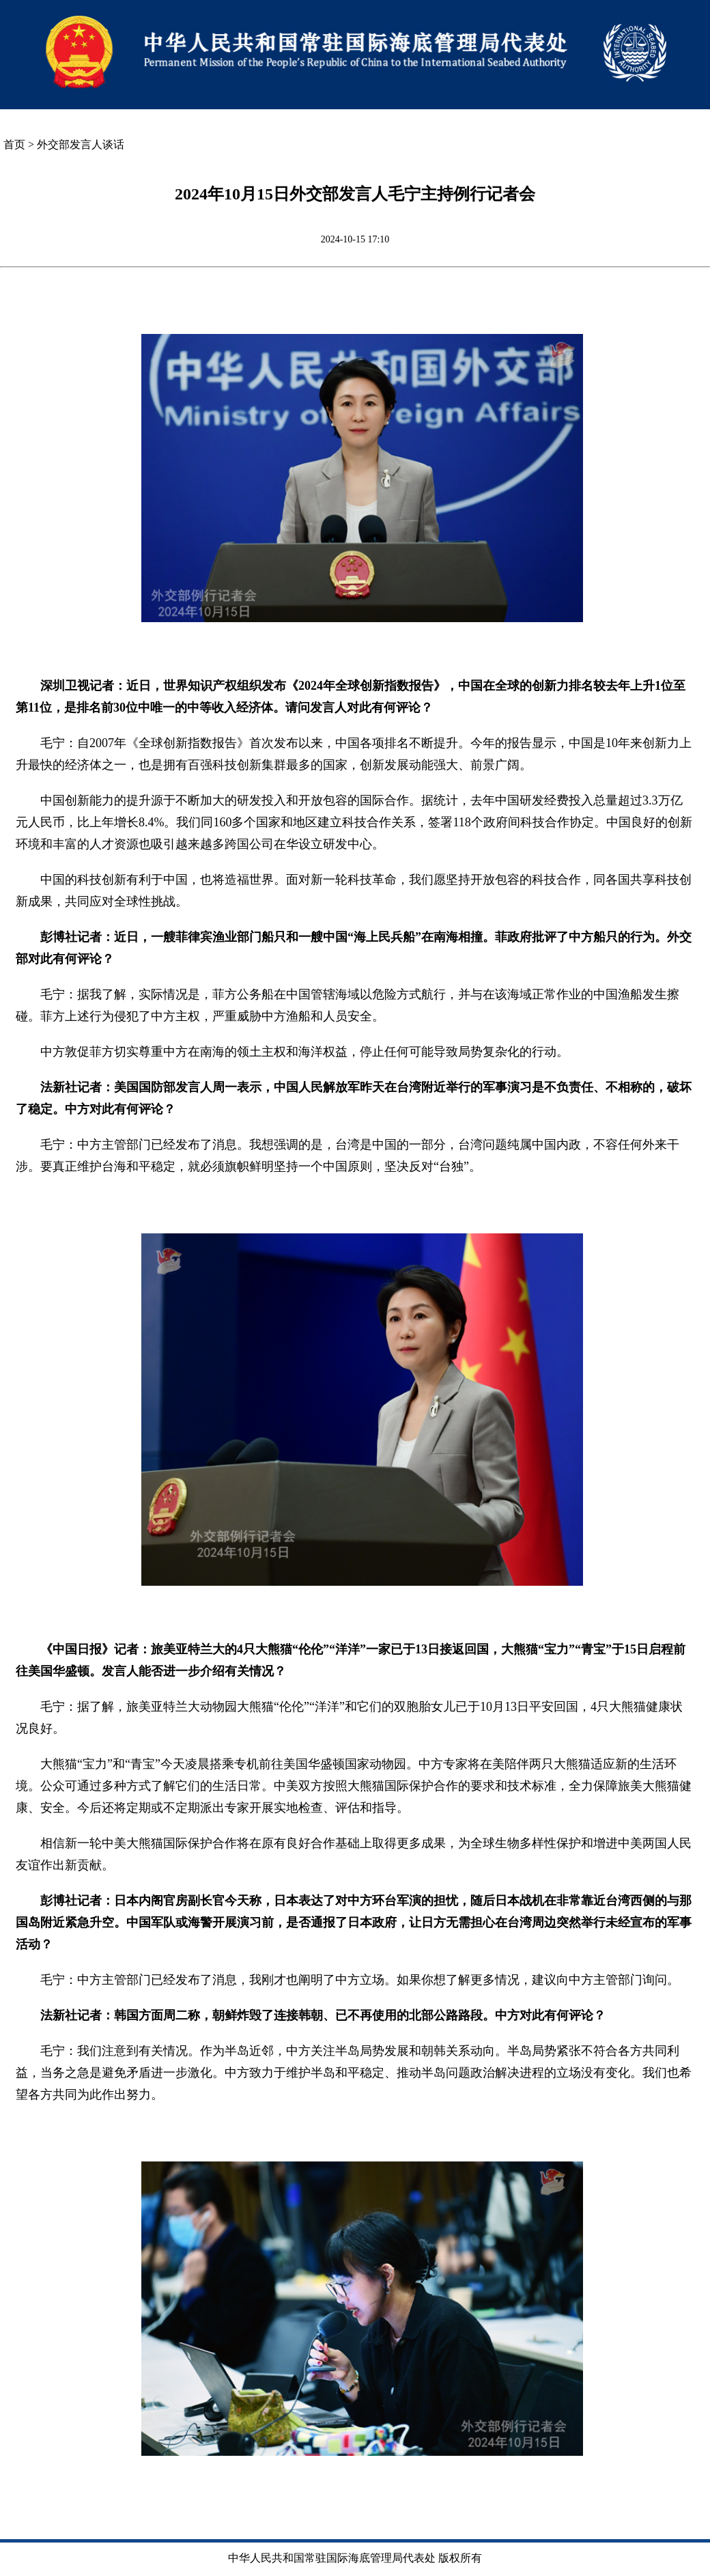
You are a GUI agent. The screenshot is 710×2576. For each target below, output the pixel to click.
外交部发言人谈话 (80, 144)
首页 (14, 144)
